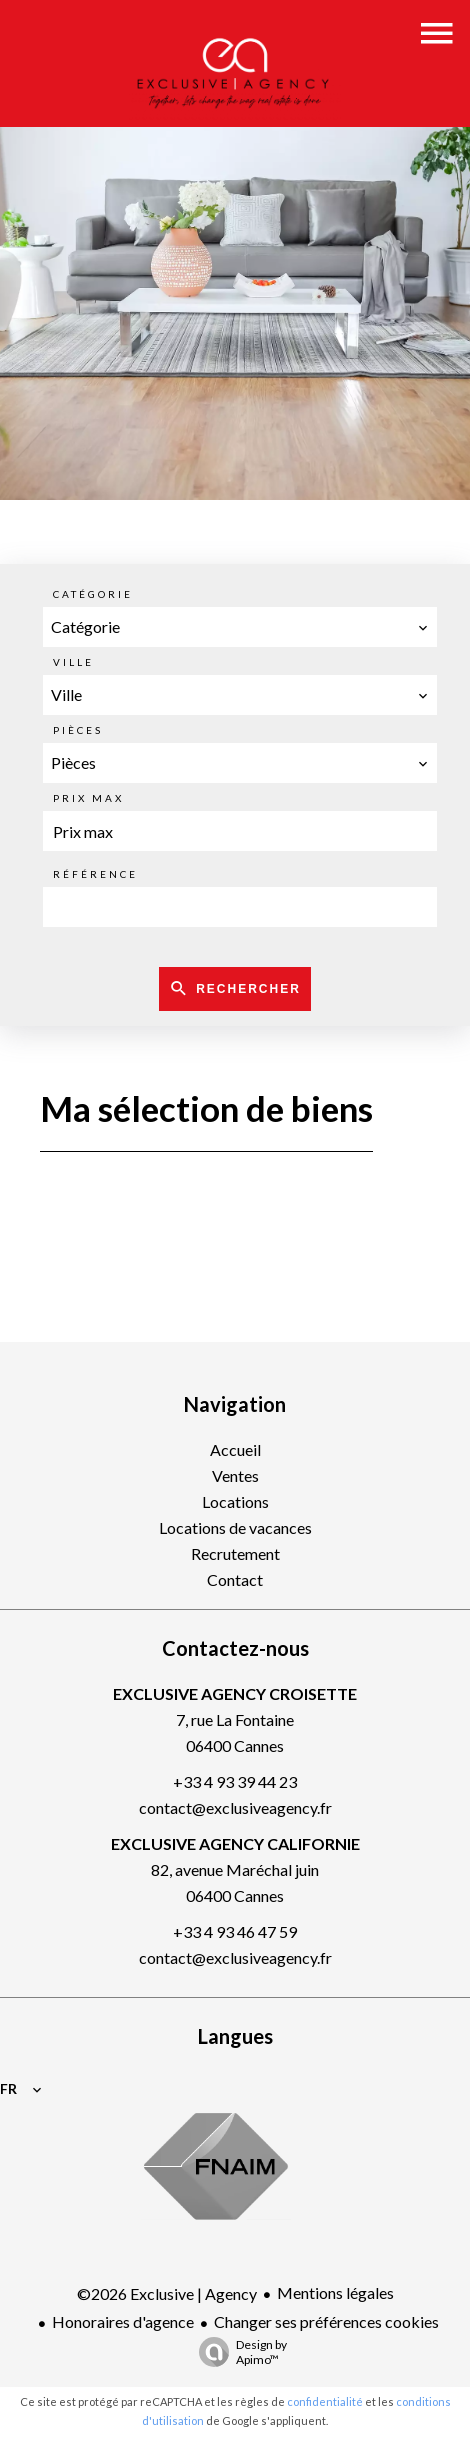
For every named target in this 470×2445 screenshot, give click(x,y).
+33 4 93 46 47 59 (235, 1931)
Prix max (88, 798)
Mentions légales (335, 2292)
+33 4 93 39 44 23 (235, 1781)
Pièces (78, 730)
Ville (73, 662)
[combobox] (240, 627)
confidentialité (325, 2401)
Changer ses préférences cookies (326, 2321)
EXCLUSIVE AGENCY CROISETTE (235, 1693)
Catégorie (93, 594)
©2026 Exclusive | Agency (167, 2293)
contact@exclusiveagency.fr (235, 1807)
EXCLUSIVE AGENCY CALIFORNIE (235, 1843)
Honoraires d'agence (123, 2321)
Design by (238, 2352)
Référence (95, 874)
